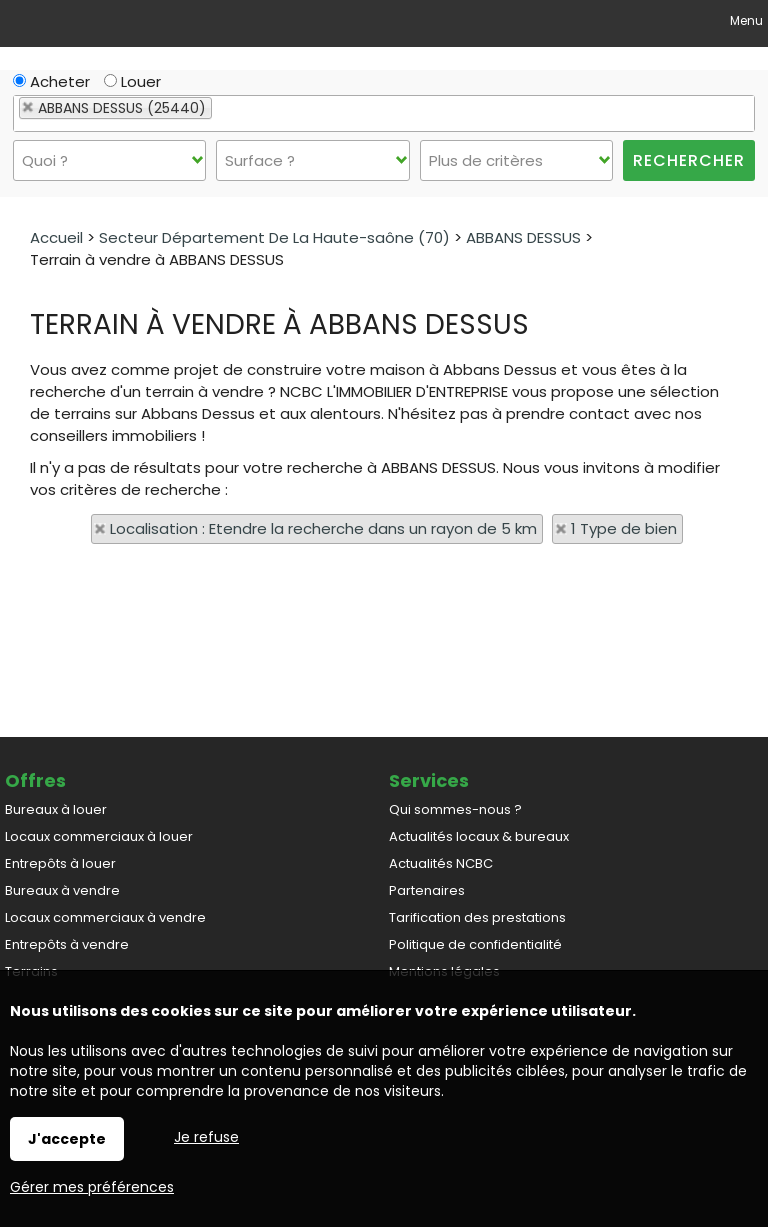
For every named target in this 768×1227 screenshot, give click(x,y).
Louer (132, 81)
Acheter (51, 81)
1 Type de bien (624, 528)
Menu (745, 20)
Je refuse (206, 1137)
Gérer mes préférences (92, 1187)
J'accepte (67, 1139)
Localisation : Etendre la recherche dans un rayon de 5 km (323, 528)
